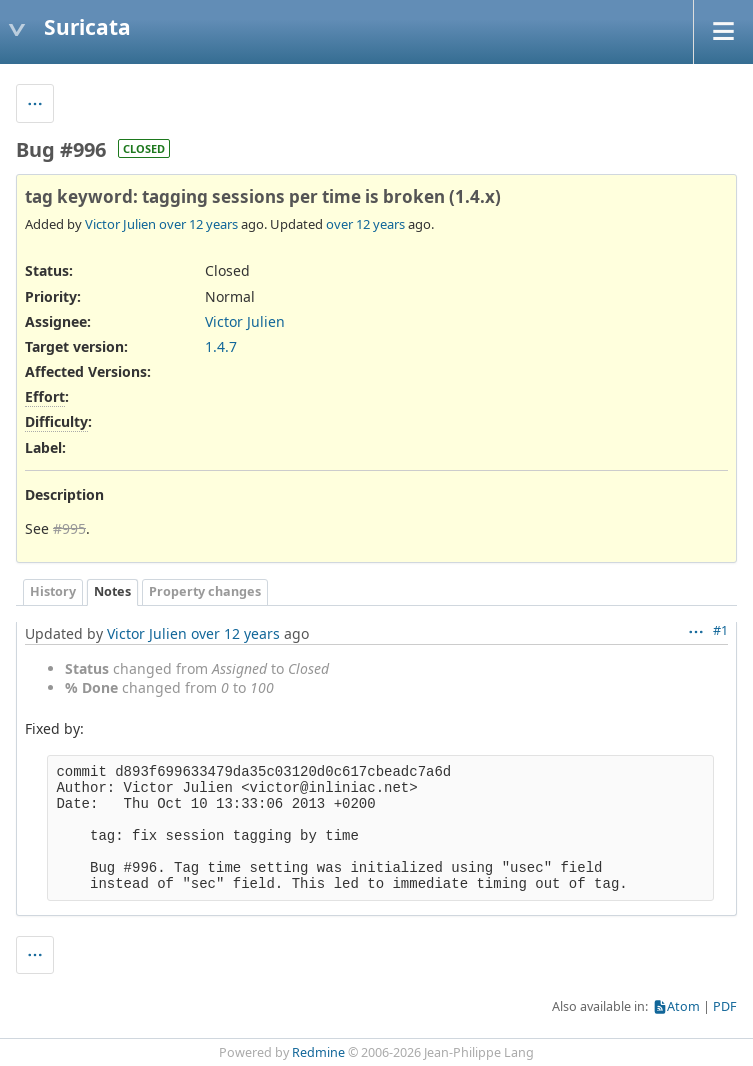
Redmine (318, 1052)
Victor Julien (120, 224)
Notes (112, 591)
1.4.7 (221, 346)
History (53, 591)
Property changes (205, 591)
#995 (69, 528)
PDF (725, 1006)
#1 (720, 630)
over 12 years (198, 224)
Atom (683, 1006)
